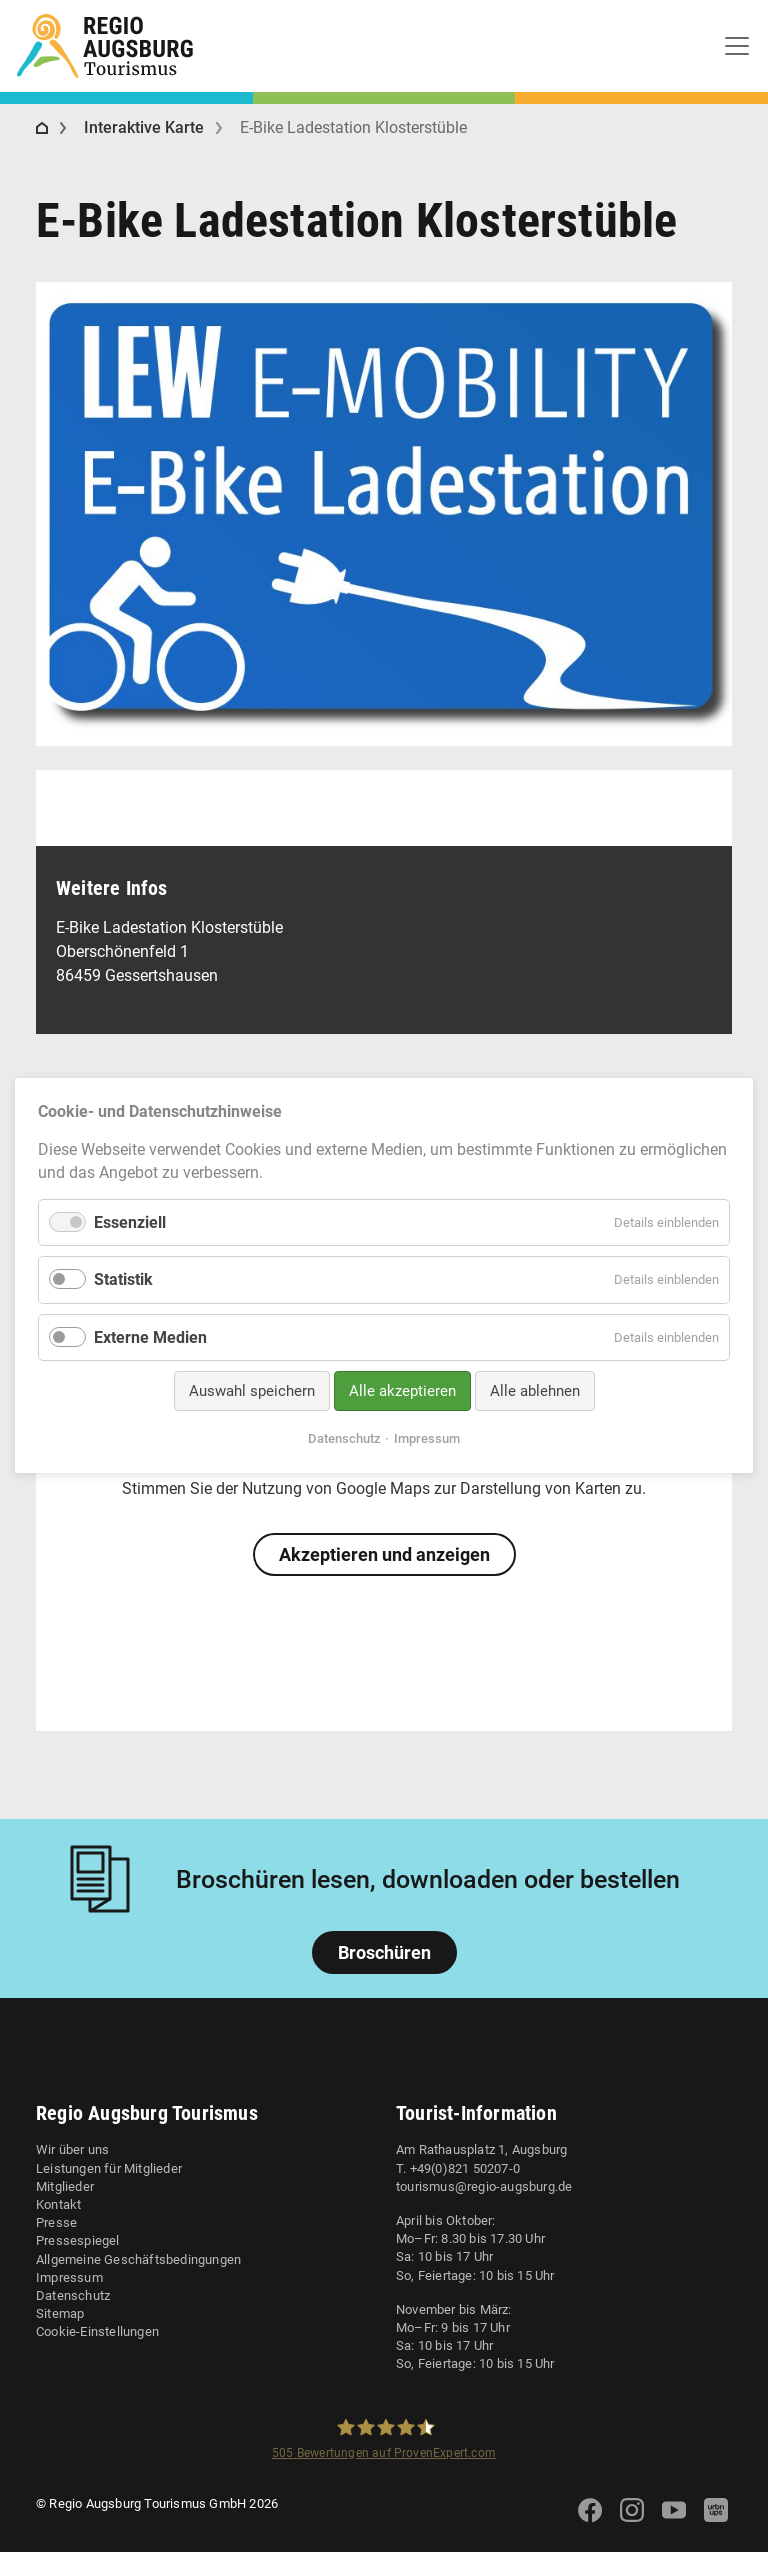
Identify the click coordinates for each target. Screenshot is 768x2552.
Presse (56, 2222)
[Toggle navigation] (737, 46)
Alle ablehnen (535, 1391)
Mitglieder (65, 2186)
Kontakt (58, 2204)
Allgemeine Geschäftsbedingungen (138, 2259)
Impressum (69, 2277)
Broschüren (384, 1952)
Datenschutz (73, 2295)
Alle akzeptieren (402, 1391)
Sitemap (60, 2313)
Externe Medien (150, 1337)
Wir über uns (72, 2149)
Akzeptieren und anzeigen (384, 1554)
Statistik (123, 1280)
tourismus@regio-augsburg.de (484, 2186)
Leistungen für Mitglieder (109, 2168)
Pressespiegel (78, 2240)
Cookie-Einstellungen (97, 2331)
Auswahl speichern (252, 1391)
